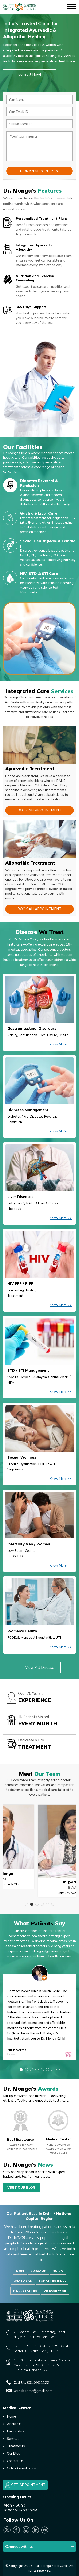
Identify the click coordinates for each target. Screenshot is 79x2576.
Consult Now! (29, 74)
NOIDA (58, 2271)
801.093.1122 (38, 2382)
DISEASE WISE (55, 2291)
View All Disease (39, 1667)
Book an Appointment (39, 810)
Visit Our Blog (21, 2187)
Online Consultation (21, 2468)
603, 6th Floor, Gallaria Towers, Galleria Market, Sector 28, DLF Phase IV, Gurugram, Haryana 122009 (42, 2365)
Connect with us (19, 2546)
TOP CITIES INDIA (52, 2281)
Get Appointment (25, 2485)
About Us (14, 2424)
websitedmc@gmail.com (33, 2391)
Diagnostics (15, 2431)
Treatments (16, 2446)
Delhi (20, 2271)
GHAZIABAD (22, 2281)
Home (11, 2416)
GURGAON (38, 2271)
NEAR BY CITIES (25, 2291)
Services (13, 2438)
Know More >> (61, 1044)
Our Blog (13, 2453)
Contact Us (15, 2461)
